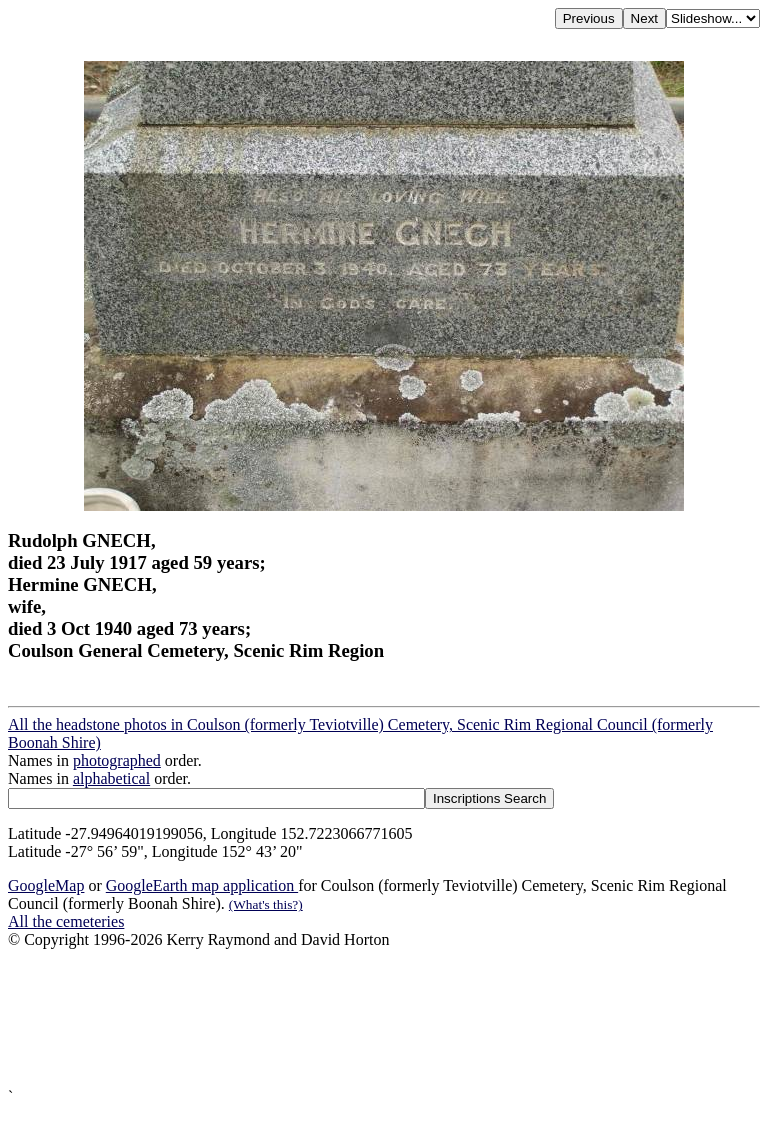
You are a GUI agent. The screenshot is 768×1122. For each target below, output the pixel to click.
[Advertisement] (384, 1018)
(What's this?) (266, 904)
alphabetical (111, 778)
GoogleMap (46, 885)
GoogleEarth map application (202, 885)
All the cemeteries (66, 921)
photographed (117, 760)
